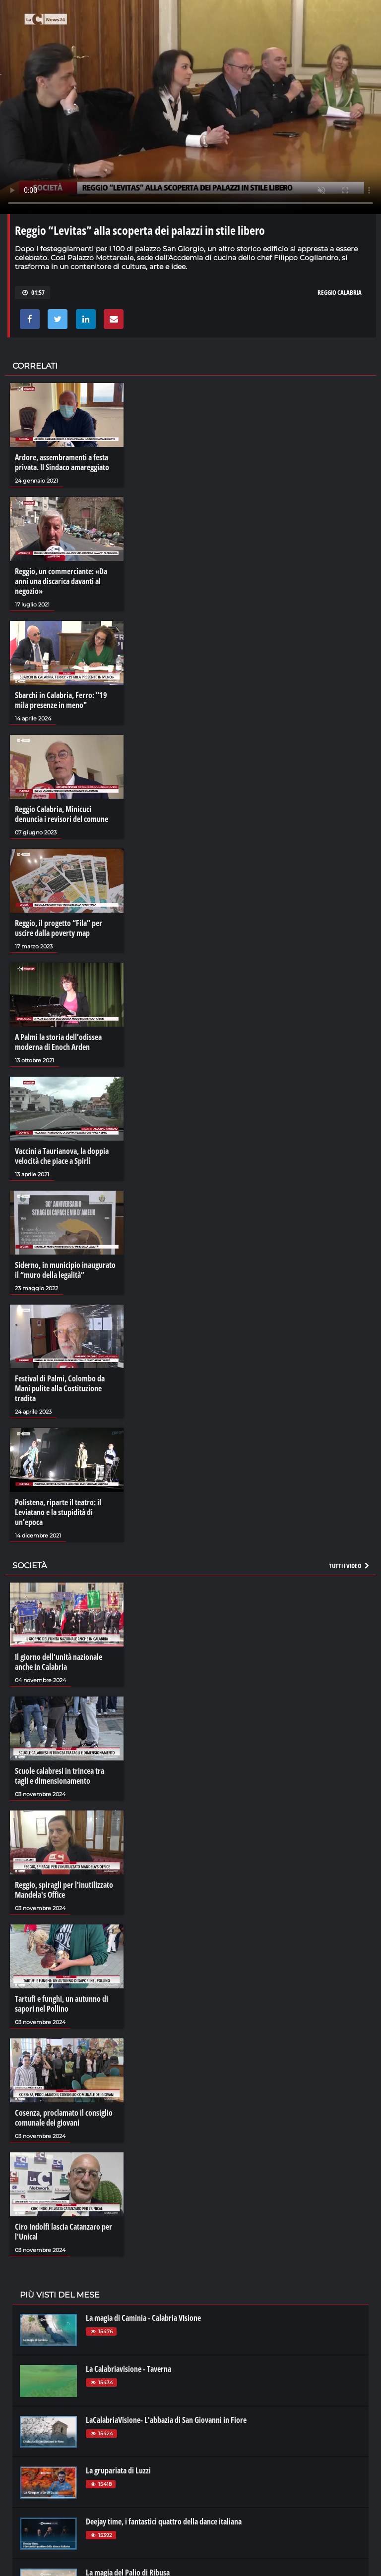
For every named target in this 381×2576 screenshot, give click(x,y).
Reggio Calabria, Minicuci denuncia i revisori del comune (61, 814)
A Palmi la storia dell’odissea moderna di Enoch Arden (58, 1042)
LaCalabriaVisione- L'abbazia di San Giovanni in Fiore (166, 2419)
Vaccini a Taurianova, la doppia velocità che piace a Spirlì (62, 1156)
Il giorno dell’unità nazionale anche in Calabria (58, 1661)
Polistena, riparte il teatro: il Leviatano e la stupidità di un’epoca (58, 1512)
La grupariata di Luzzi (118, 2470)
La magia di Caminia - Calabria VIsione (143, 2317)
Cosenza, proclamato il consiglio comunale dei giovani (64, 2117)
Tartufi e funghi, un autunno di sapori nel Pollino (61, 2003)
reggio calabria (340, 292)
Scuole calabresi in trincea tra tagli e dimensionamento (59, 1775)
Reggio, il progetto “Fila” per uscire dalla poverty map (58, 928)
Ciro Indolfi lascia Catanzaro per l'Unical (63, 2231)
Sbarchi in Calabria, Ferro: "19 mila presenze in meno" (61, 700)
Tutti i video (350, 1565)
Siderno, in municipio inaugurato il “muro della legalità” (65, 1270)
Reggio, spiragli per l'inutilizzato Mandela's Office (64, 1889)
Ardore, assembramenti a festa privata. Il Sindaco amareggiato (62, 462)
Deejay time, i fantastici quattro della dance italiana (164, 2521)
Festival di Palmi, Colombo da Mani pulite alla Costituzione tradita (60, 1388)
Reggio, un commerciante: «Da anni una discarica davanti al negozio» (61, 581)
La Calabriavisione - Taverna (128, 2368)
